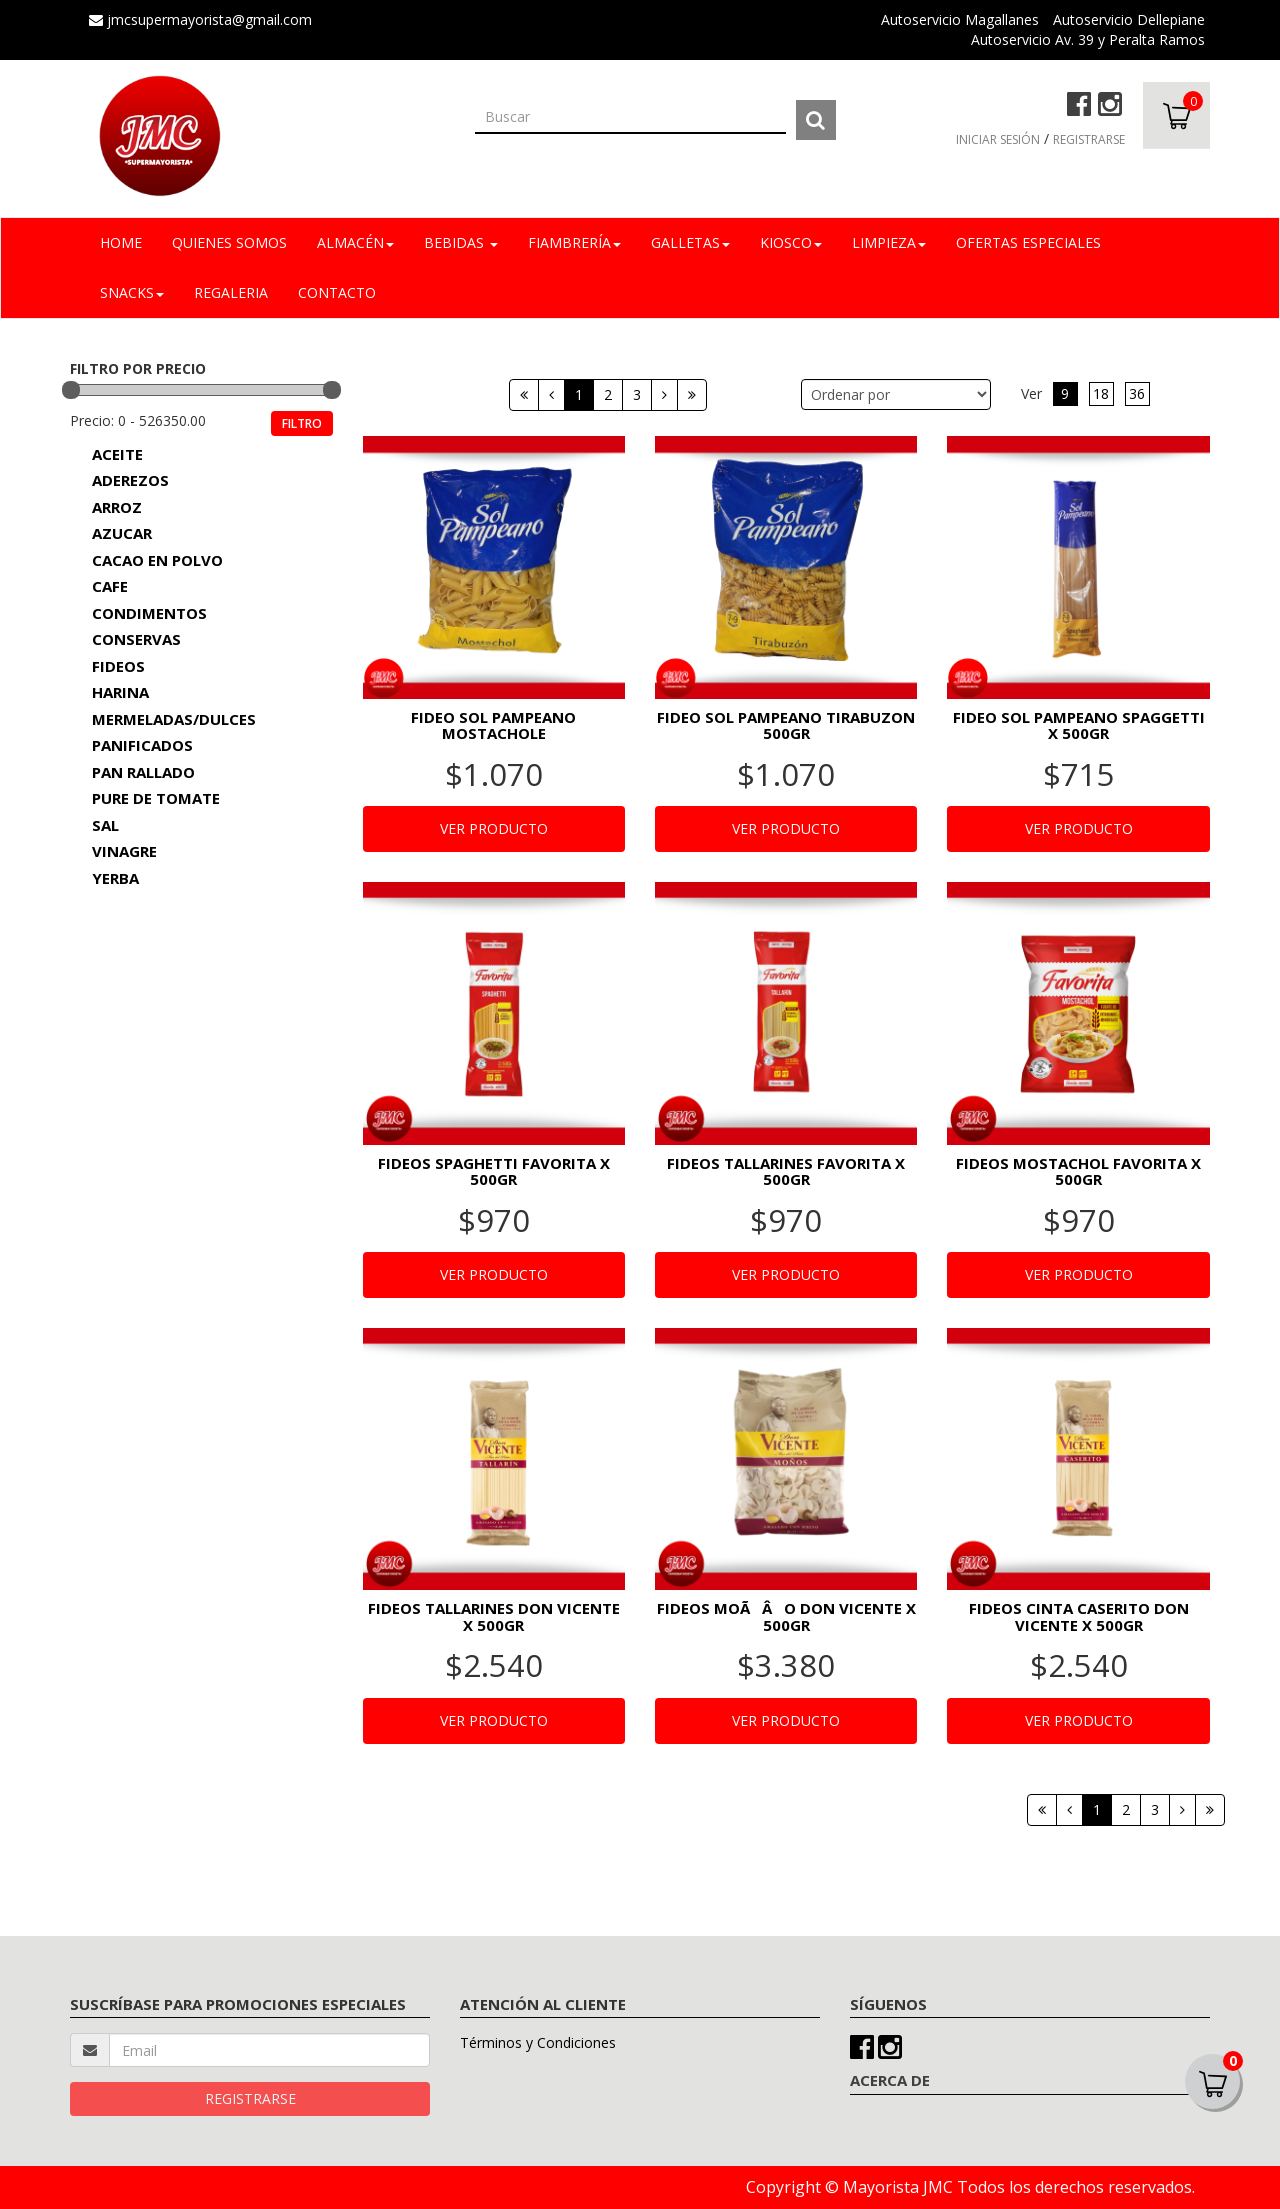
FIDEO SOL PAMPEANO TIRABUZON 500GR (786, 725)
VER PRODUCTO (494, 828)
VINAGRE (124, 851)
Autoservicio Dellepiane (1129, 19)
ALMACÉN (355, 242)
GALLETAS (690, 242)
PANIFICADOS (142, 745)
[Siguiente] (664, 395)
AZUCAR (122, 533)
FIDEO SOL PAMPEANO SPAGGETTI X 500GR (1079, 725)
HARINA (120, 692)
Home (121, 242)
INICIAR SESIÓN (998, 139)
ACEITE (117, 454)
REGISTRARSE (1089, 139)
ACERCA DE (890, 2080)
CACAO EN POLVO (157, 560)
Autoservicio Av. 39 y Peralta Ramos (1088, 39)
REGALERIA (231, 292)
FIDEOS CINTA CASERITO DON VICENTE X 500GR (1079, 1616)
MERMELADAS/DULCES (174, 719)
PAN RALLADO (143, 772)
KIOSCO (791, 242)
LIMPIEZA (889, 242)
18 (1101, 393)
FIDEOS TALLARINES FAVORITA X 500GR (786, 1171)
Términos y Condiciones (538, 2042)
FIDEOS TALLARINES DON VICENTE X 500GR (494, 1616)
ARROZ (117, 507)
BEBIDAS (461, 242)
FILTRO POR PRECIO (138, 368)
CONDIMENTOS (149, 613)
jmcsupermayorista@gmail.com (200, 19)
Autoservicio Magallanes (960, 19)
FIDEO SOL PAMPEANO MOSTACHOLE (493, 725)
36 (1137, 393)
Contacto (337, 292)
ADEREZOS (130, 480)
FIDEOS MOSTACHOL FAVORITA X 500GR (1078, 1171)
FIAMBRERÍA (574, 242)
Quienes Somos (229, 242)
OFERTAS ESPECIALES (1028, 242)
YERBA (115, 878)
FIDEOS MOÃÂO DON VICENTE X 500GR (786, 1616)
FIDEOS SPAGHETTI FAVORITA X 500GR (494, 1171)
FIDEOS (118, 666)
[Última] (692, 395)
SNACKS (132, 292)
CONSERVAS (136, 639)
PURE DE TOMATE (156, 798)
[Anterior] (551, 395)
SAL (105, 825)
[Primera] (524, 395)
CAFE (110, 586)
